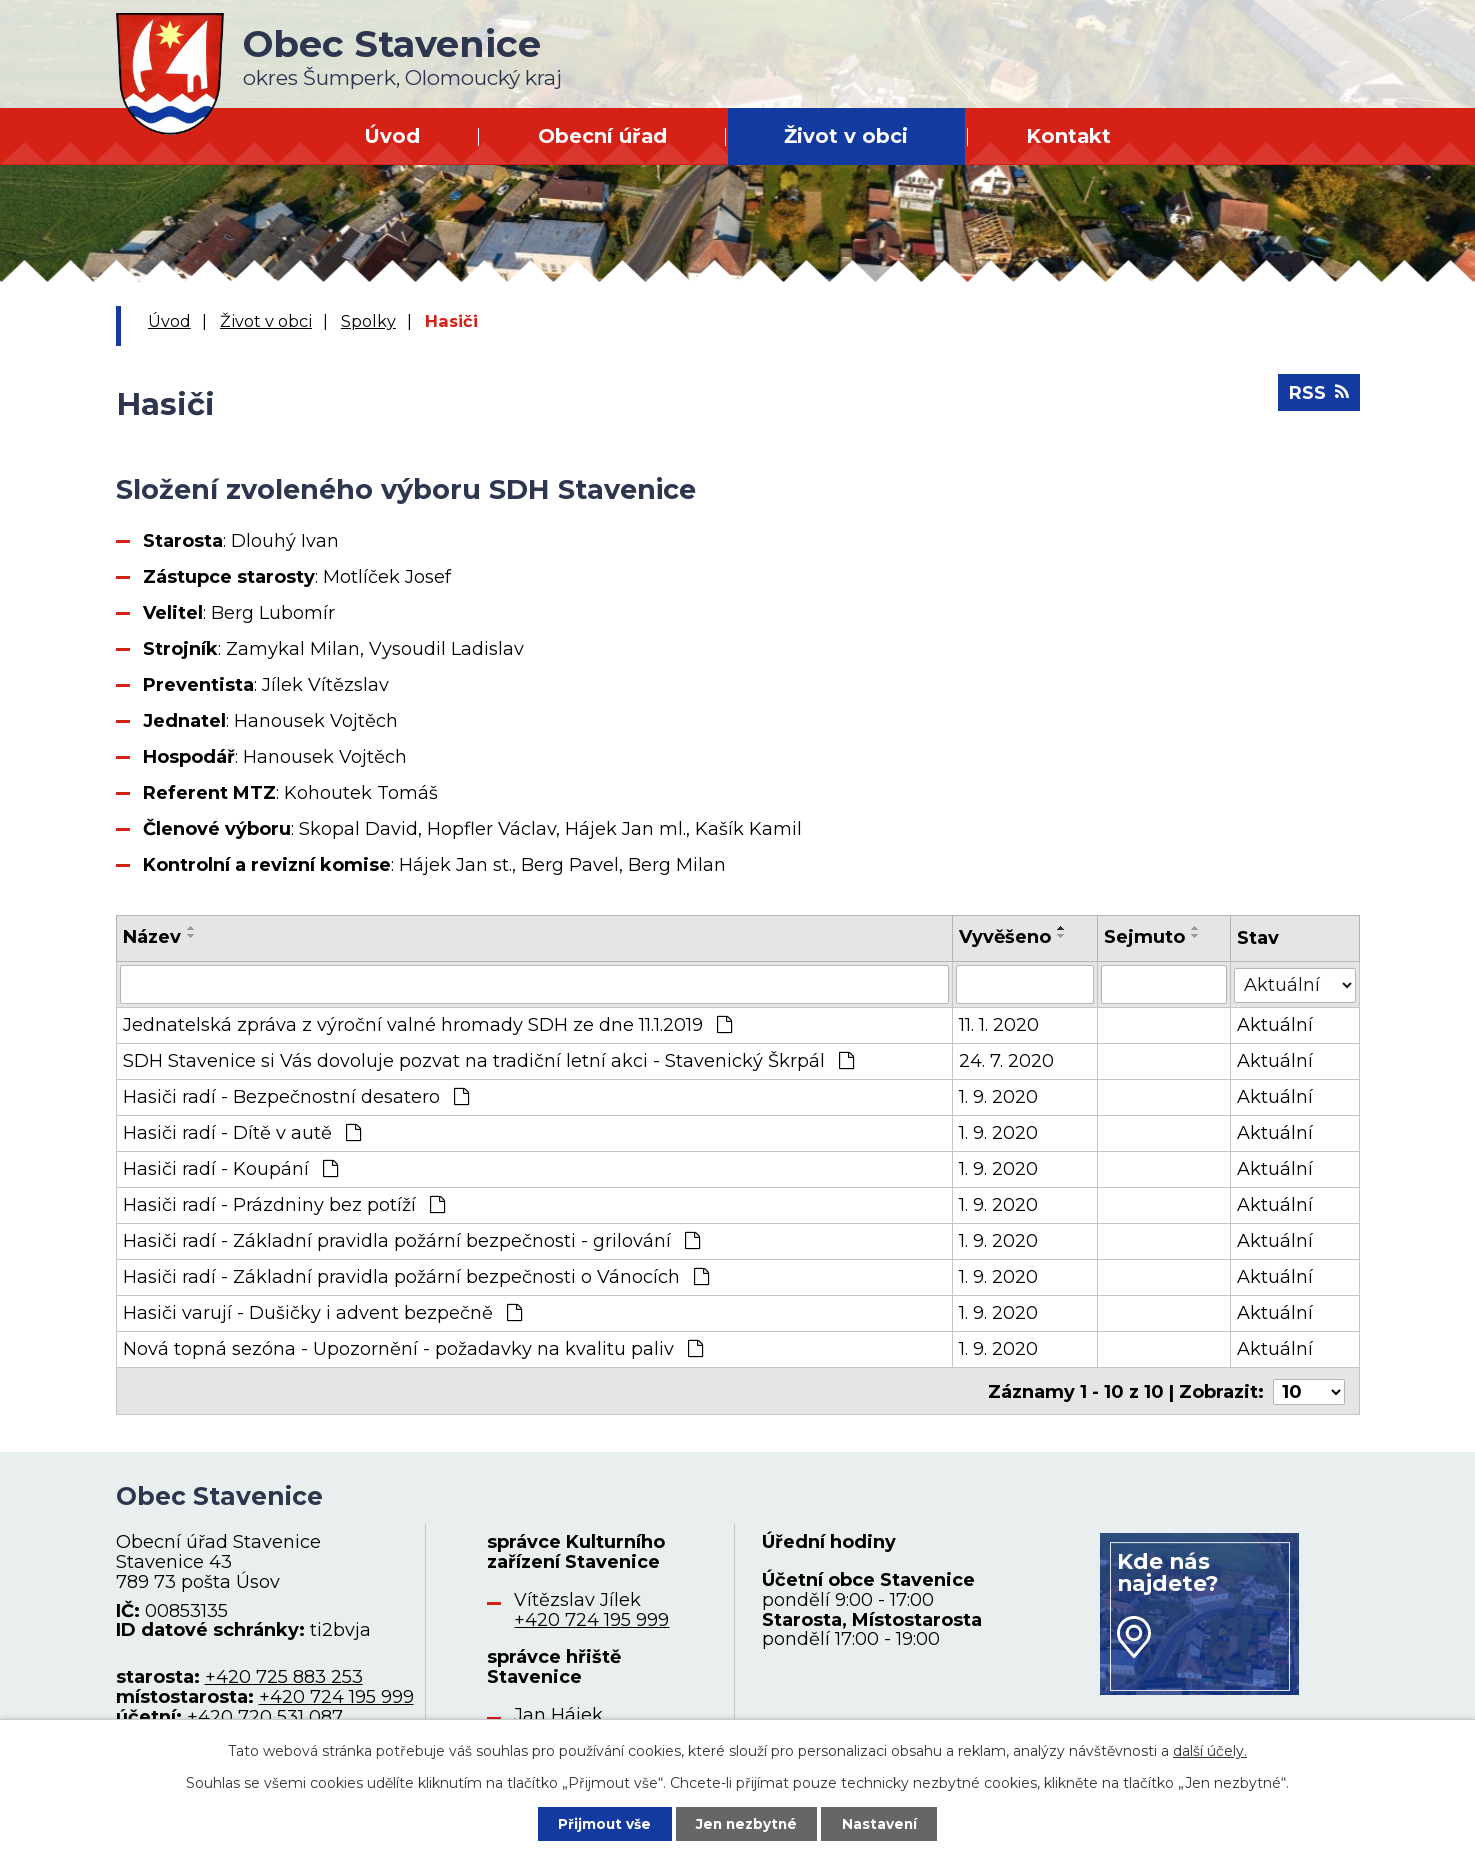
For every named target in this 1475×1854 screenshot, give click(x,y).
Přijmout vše (601, 1823)
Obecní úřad (602, 136)
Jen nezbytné (746, 1823)
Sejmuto (1145, 937)
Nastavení (883, 1823)
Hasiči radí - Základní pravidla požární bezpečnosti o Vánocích (416, 1276)
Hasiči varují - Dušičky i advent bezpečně (322, 1312)
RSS (1319, 395)
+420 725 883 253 (284, 1674)
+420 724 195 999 (336, 1694)
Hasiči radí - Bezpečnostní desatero (296, 1096)
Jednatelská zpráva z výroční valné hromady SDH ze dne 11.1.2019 (427, 1024)
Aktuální (1275, 1024)
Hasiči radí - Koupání (230, 1168)
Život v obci (846, 136)
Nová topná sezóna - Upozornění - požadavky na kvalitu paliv (413, 1348)
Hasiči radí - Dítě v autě (242, 1132)
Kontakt (1068, 136)
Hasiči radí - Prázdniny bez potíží (284, 1204)
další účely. (1210, 1750)
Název (152, 937)
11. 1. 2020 (999, 1024)
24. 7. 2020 (1006, 1060)
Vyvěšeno (1005, 937)
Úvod (392, 136)
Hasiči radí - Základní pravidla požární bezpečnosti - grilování (411, 1240)
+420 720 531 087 (265, 1714)
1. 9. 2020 (998, 1096)
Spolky (368, 321)
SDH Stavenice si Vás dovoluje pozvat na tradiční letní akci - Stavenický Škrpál (488, 1060)
